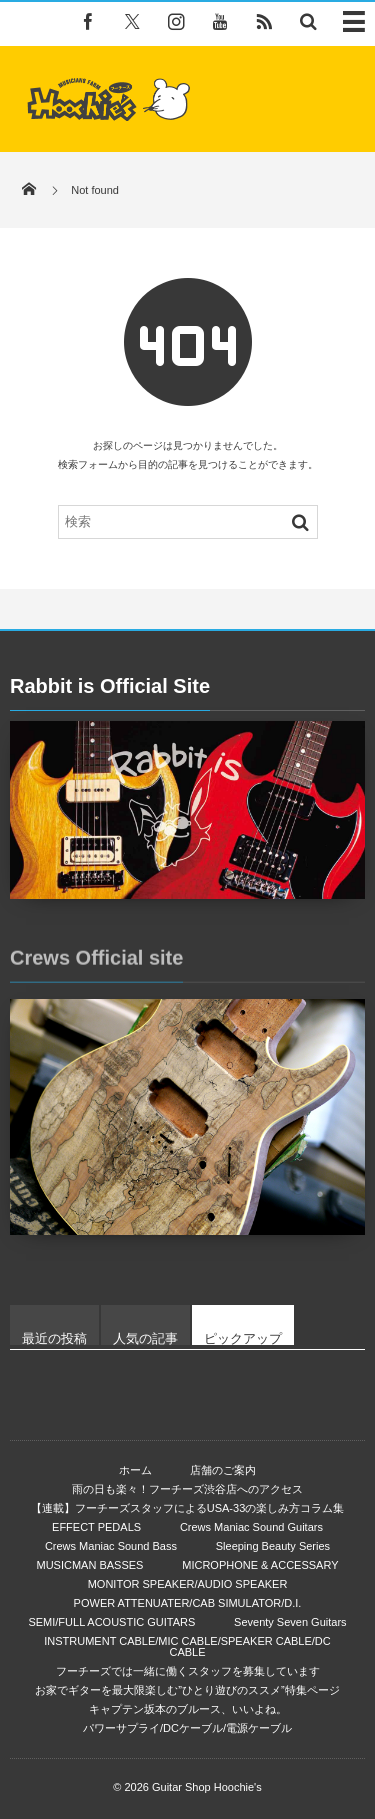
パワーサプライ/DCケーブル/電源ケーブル (187, 1728)
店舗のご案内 (223, 1470)
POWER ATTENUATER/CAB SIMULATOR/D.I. (188, 1603)
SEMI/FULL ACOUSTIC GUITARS (111, 1622)
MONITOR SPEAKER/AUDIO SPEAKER (188, 1584)
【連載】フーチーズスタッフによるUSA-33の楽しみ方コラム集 (188, 1508)
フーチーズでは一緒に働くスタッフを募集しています (188, 1671)
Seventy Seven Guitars (290, 1622)
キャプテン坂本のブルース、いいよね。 (188, 1709)
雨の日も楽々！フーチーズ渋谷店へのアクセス (187, 1489)
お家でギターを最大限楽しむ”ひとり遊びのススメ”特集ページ (187, 1690)
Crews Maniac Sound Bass (111, 1546)
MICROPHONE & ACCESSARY (260, 1565)
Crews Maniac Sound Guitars (251, 1527)
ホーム (135, 1470)
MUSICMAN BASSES (89, 1565)
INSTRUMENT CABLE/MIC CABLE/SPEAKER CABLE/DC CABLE (187, 1646)
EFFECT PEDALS (96, 1527)
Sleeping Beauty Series (273, 1546)
